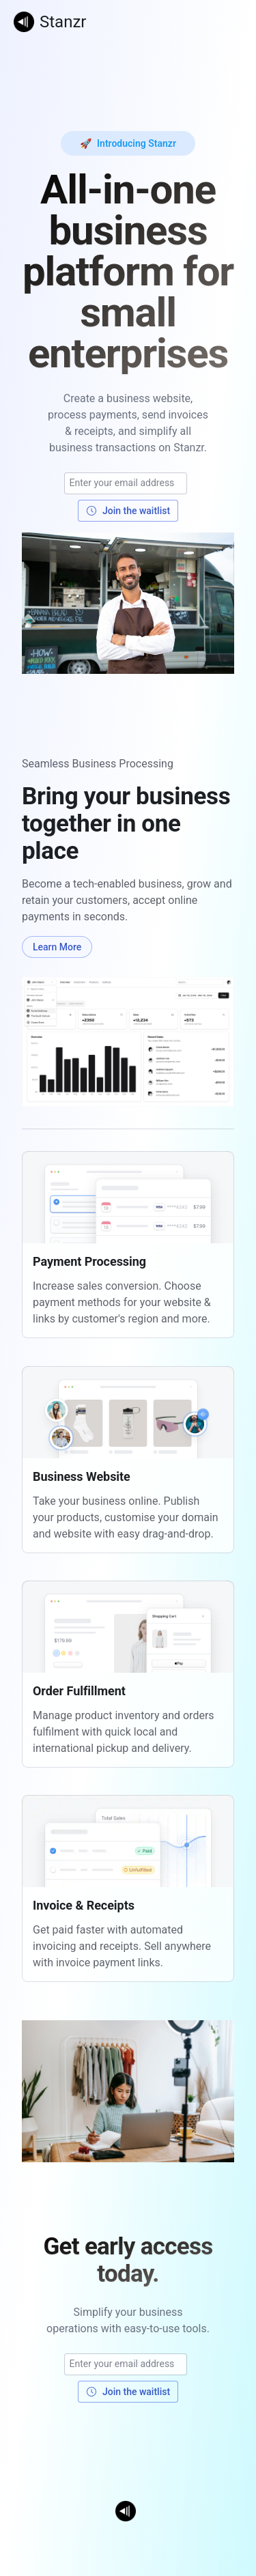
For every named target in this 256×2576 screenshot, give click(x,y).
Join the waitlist (128, 510)
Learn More (57, 947)
